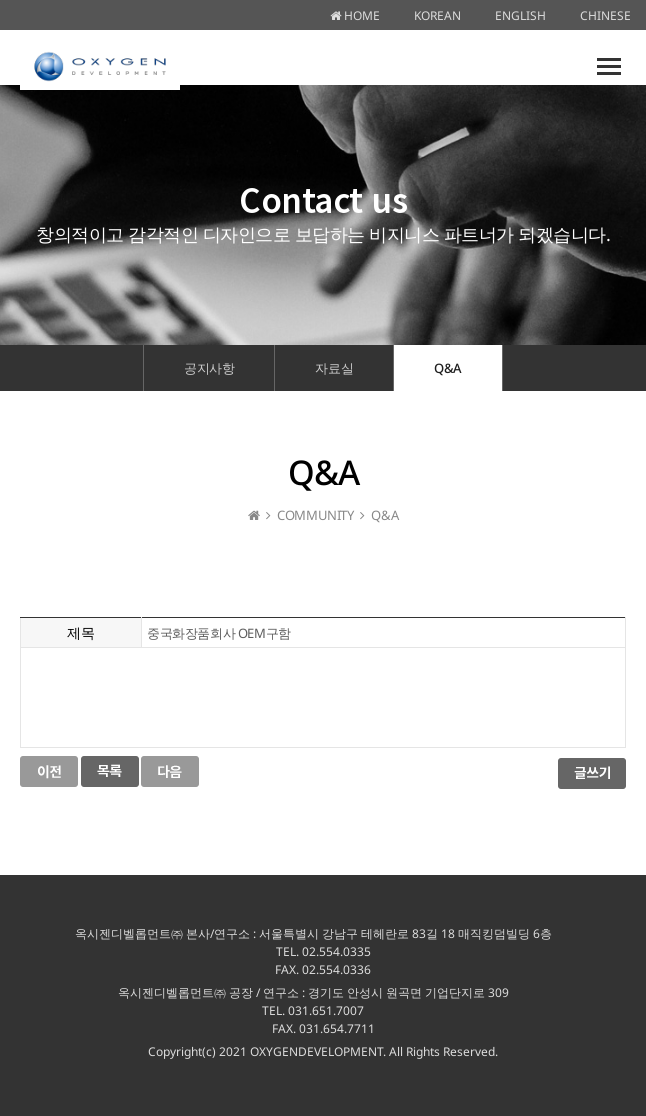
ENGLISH (520, 15)
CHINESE (605, 15)
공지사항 (209, 368)
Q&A (448, 368)
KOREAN (437, 15)
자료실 (334, 368)
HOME (355, 15)
